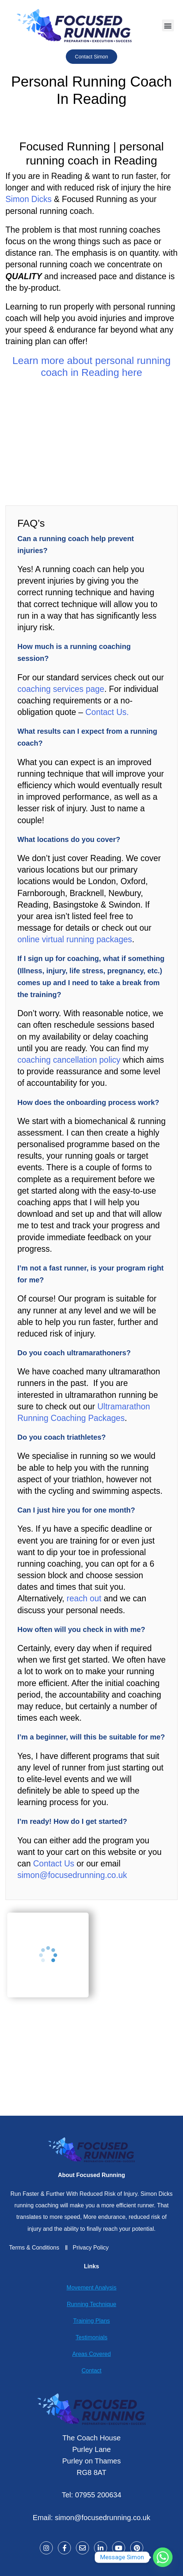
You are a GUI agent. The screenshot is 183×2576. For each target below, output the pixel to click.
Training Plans (91, 2321)
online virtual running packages (74, 939)
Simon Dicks (28, 199)
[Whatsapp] (163, 2557)
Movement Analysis (91, 2288)
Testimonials (91, 2337)
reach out (84, 1598)
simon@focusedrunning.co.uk (72, 1875)
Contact (91, 2370)
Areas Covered (91, 2354)
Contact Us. (107, 712)
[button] (168, 25)
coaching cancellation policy (68, 1060)
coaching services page (60, 689)
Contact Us (52, 1863)
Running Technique (91, 2304)
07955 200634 (98, 2495)
